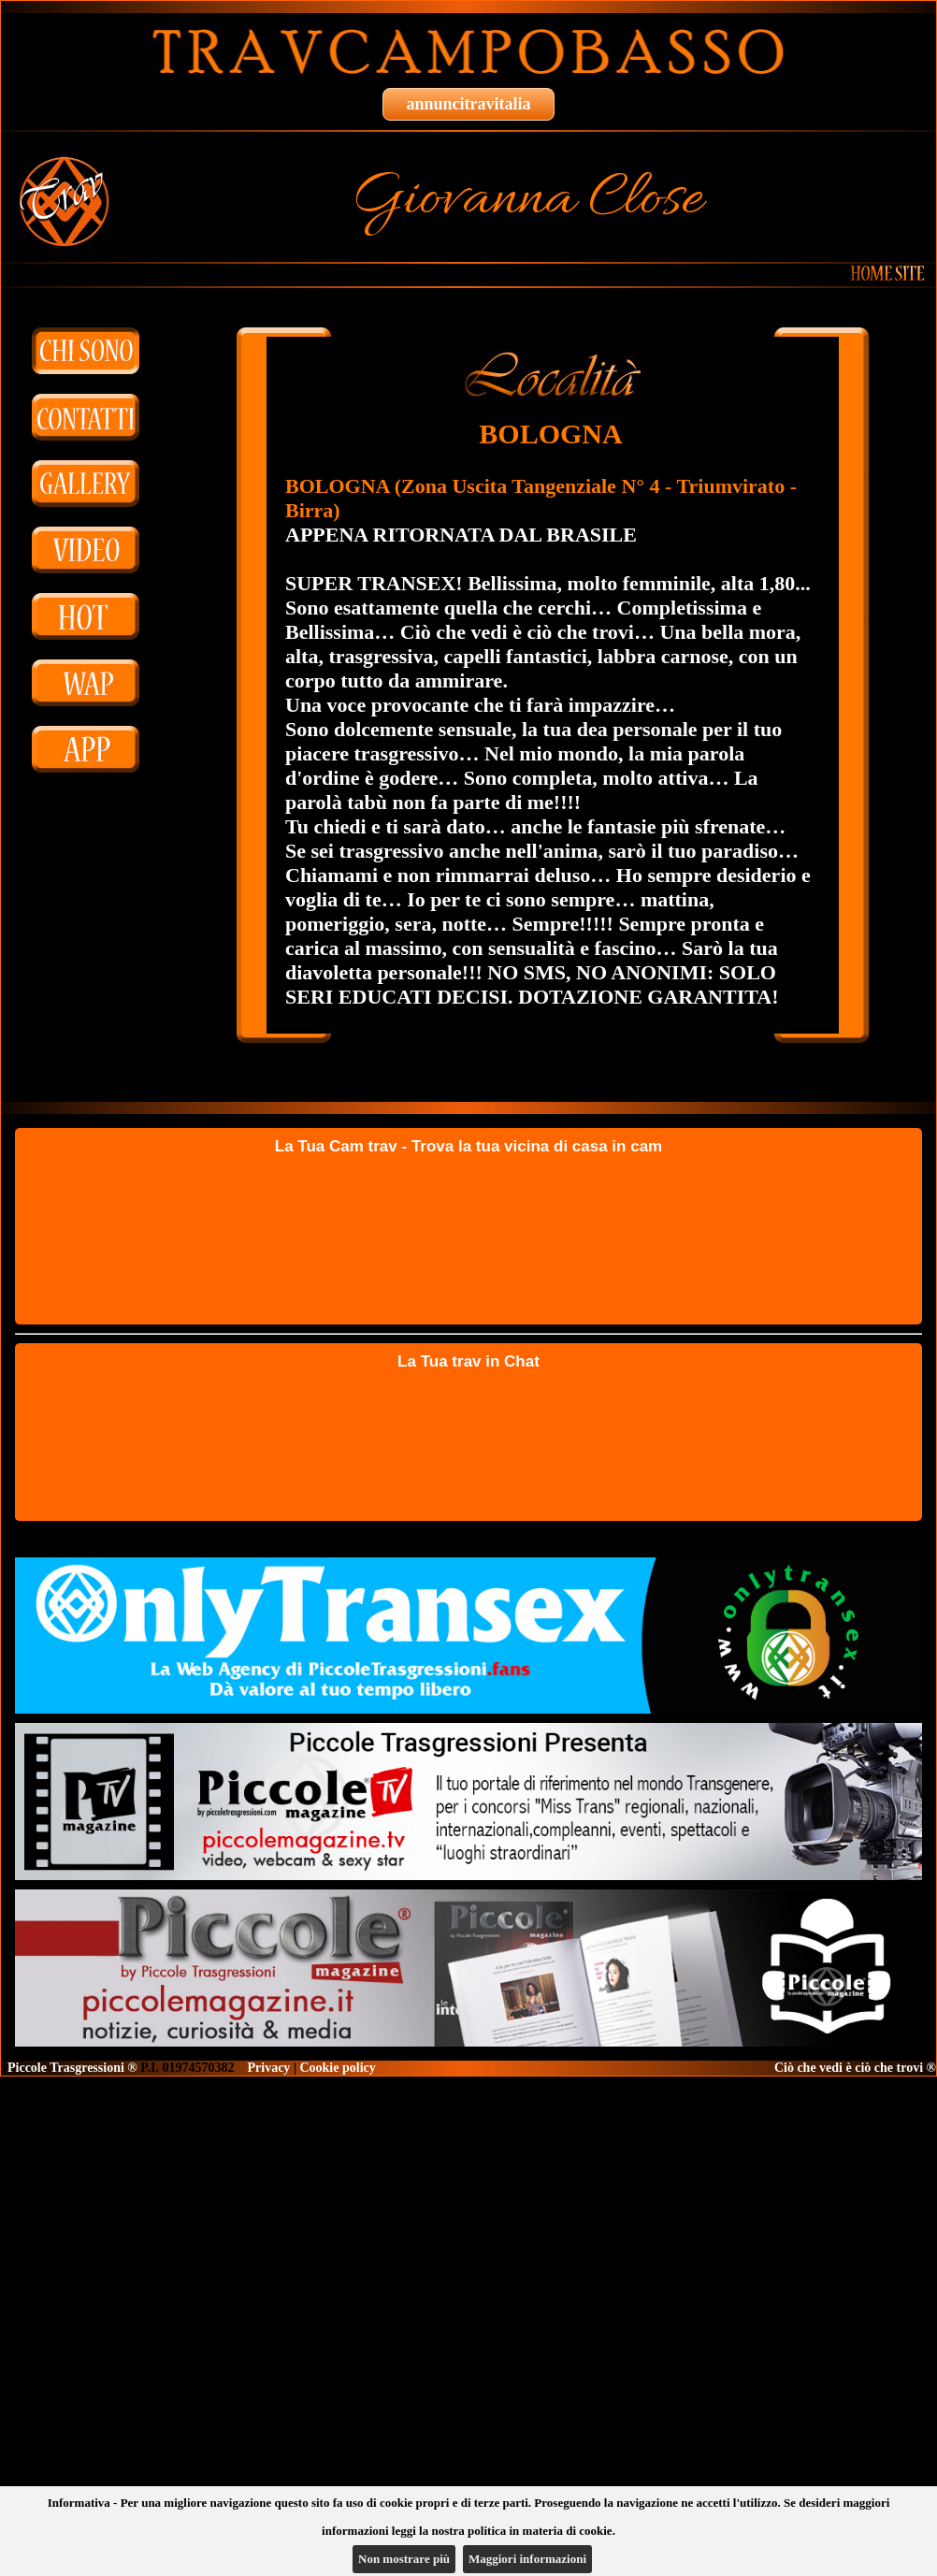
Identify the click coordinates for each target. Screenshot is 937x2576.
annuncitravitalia (468, 103)
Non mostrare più (404, 2559)
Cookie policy (337, 2068)
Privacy (269, 2068)
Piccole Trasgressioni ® (72, 2068)
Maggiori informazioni (527, 2559)
